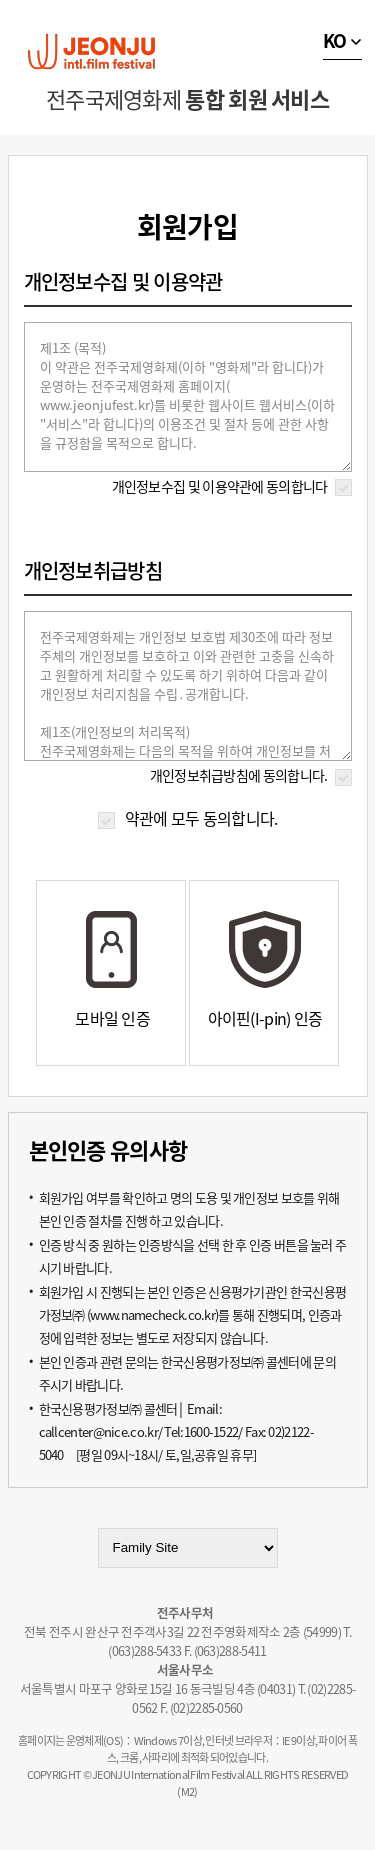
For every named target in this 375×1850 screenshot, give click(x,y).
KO (335, 40)
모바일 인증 (112, 1018)
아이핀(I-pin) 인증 (265, 1018)
